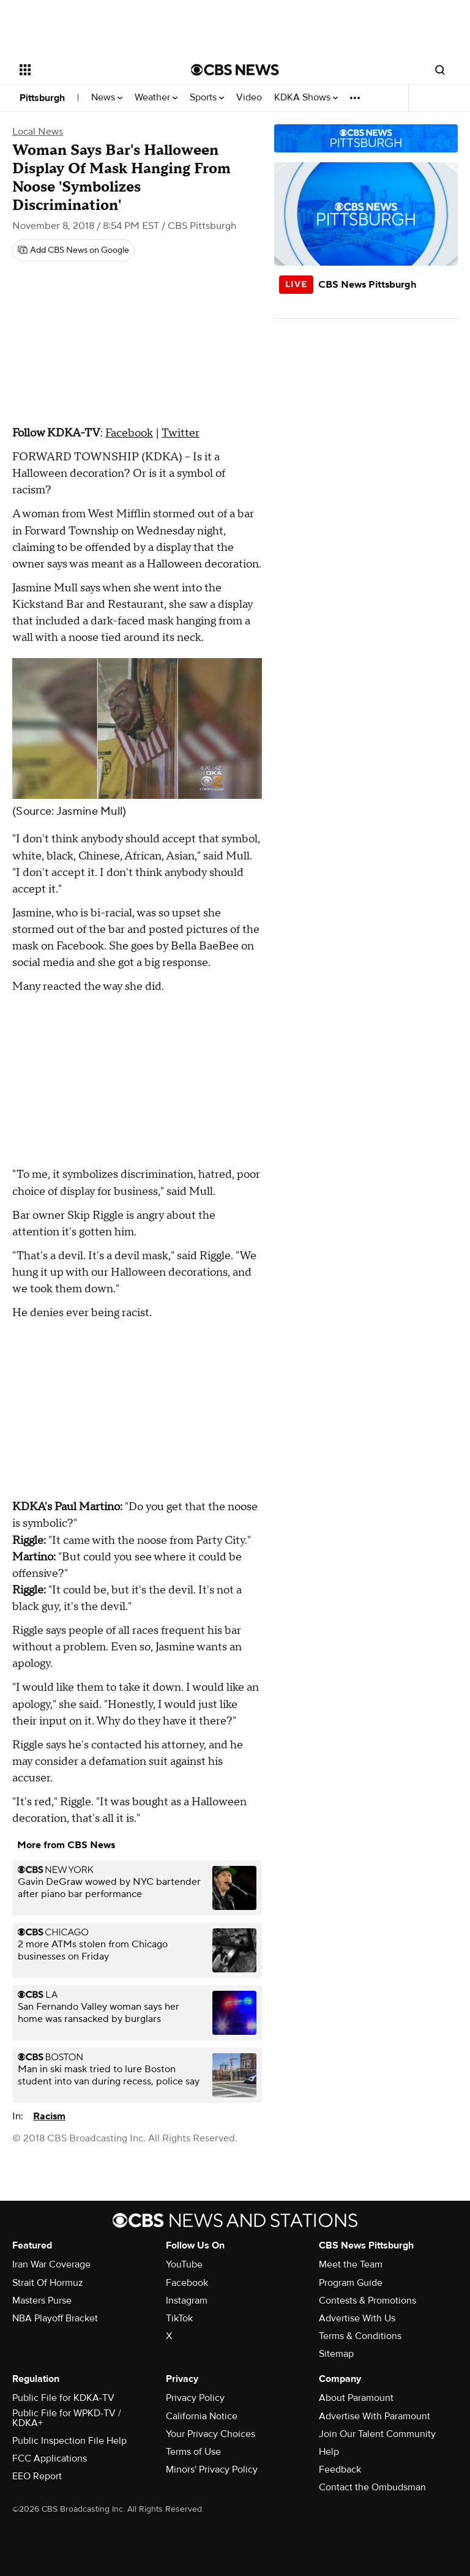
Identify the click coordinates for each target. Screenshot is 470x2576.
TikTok (179, 2318)
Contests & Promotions (367, 2300)
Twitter (181, 433)
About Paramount (356, 2398)
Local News (37, 132)
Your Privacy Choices (210, 2434)
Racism (49, 2116)
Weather (156, 97)
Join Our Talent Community (377, 2434)
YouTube (184, 2264)
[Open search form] (440, 70)
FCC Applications (49, 2458)
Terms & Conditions (360, 2336)
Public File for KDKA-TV (63, 2398)
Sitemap (336, 2354)
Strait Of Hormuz (47, 2283)
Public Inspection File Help (69, 2441)
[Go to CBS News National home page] (235, 70)
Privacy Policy (195, 2398)
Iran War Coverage (51, 2264)
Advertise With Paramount (374, 2416)
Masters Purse (42, 2300)
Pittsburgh (42, 98)
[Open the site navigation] (91, 69)
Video (249, 97)
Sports (207, 97)
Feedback (340, 2469)
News (106, 97)
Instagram (186, 2300)
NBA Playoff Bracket (55, 2318)
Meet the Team (350, 2264)
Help (329, 2452)
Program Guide (350, 2283)
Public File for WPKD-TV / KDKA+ (66, 2418)
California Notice (201, 2416)
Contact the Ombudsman (372, 2487)
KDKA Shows (306, 97)
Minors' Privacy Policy (212, 2469)
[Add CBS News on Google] (73, 250)
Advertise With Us (357, 2318)
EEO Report (37, 2476)
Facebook (129, 433)
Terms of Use (193, 2452)
